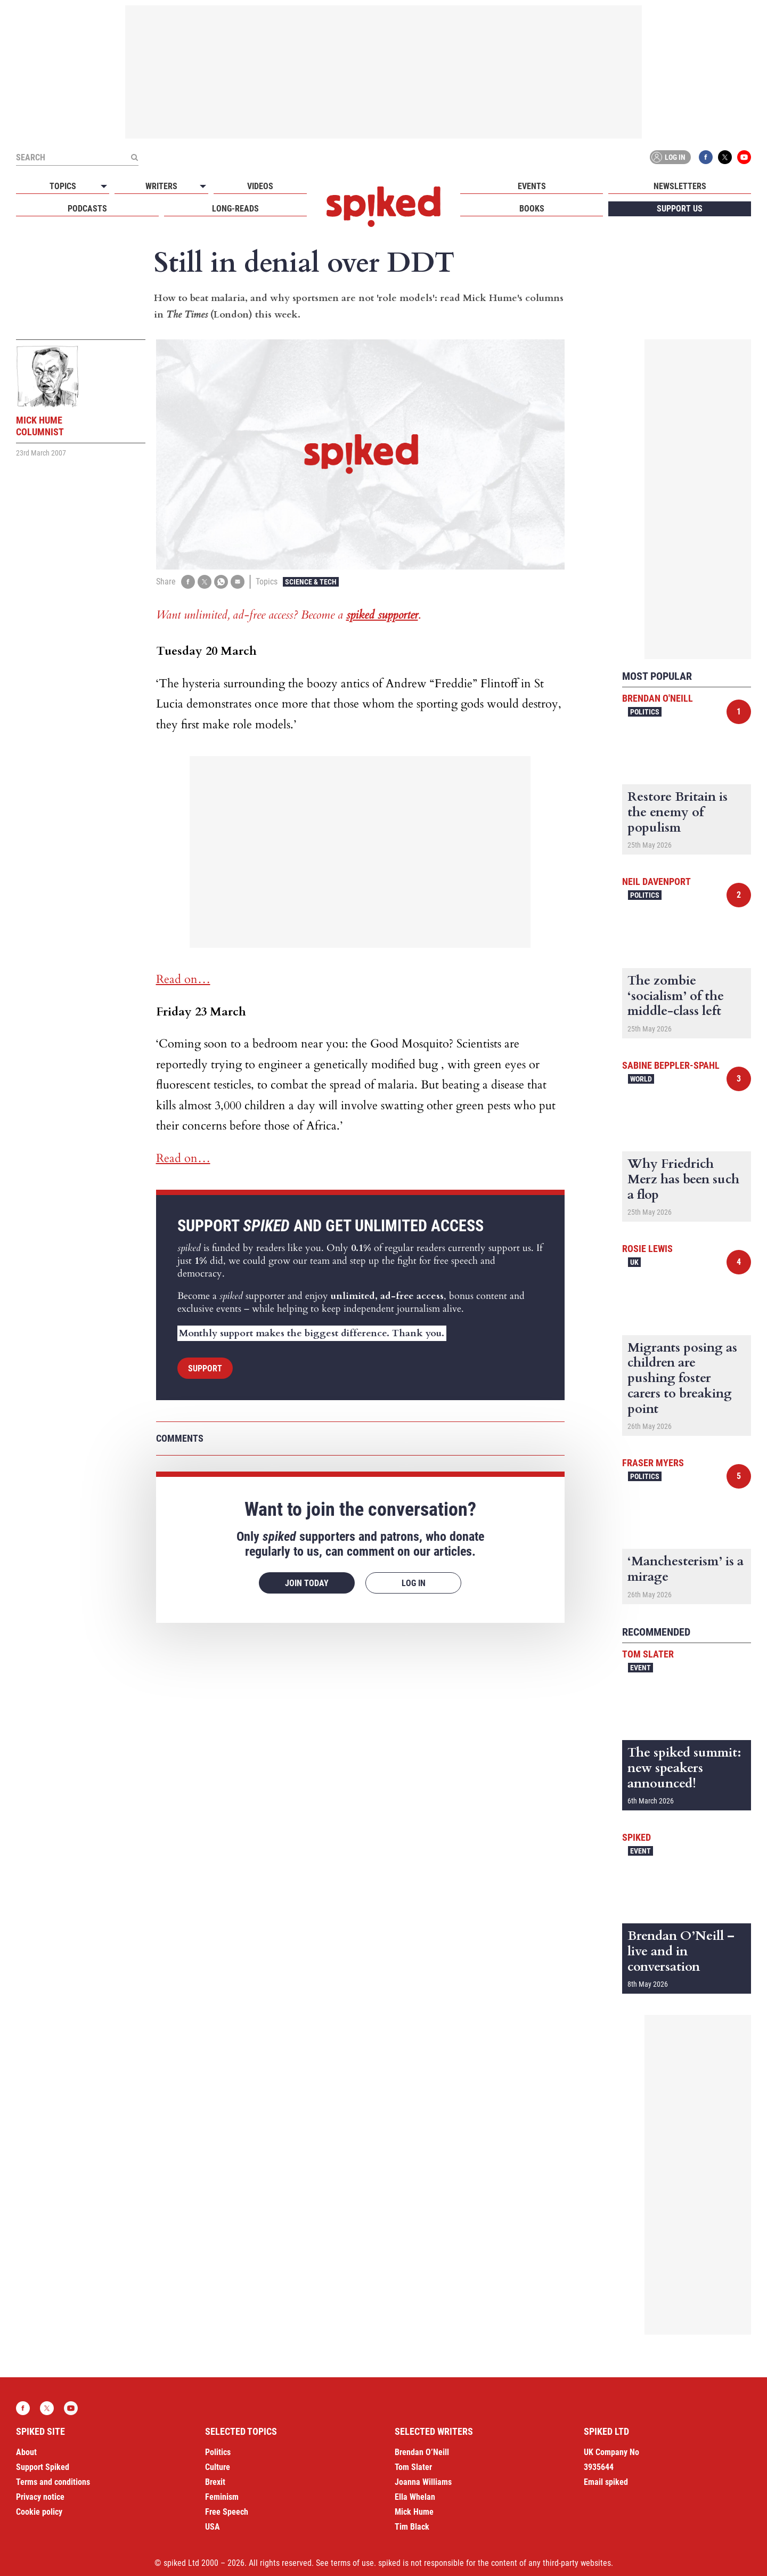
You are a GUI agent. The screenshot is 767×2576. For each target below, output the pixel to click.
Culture (217, 2467)
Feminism (222, 2497)
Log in (668, 157)
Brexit (215, 2482)
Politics (644, 712)
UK (634, 1262)
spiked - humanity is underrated (383, 206)
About (26, 2452)
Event (640, 1667)
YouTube (744, 157)
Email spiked (606, 2482)
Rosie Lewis (647, 1248)
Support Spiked (42, 2467)
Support (205, 1368)
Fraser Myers (653, 1462)
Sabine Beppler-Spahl (671, 1065)
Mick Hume (414, 2512)
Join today (307, 1583)
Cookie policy (39, 2512)
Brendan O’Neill (422, 2452)
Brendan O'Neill (657, 698)
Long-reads (235, 209)
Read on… (183, 979)
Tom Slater (648, 1654)
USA (212, 2527)
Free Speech (226, 2512)
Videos (260, 186)
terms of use (352, 2563)
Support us (680, 209)
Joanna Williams (423, 2482)
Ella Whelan (415, 2497)
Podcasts (87, 209)
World (641, 1079)
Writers (161, 186)
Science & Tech (311, 582)
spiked (636, 1837)
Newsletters (680, 186)
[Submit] (134, 157)
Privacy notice (40, 2497)
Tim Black (412, 2527)
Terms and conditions (53, 2482)
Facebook (706, 157)
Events (532, 186)
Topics (63, 186)
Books (531, 209)
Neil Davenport (656, 881)
